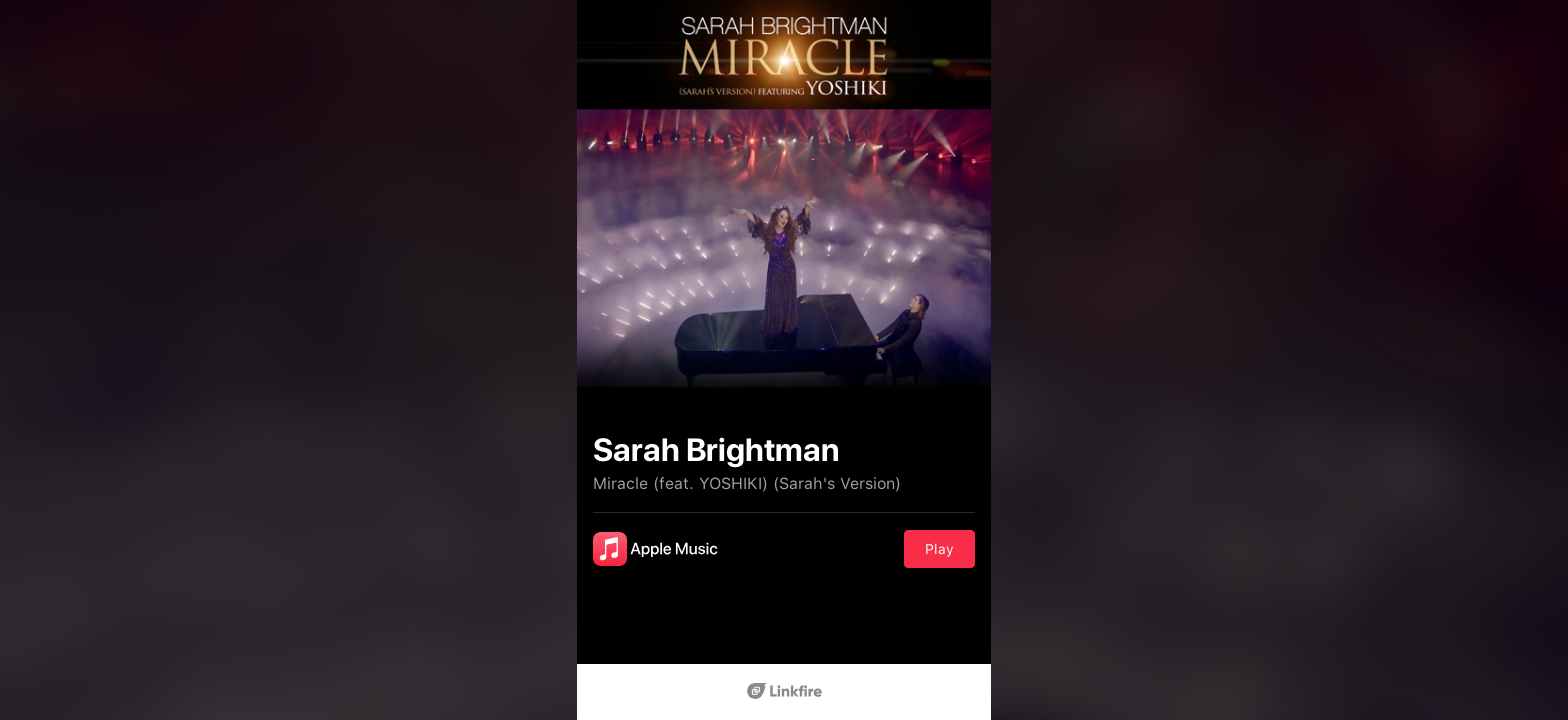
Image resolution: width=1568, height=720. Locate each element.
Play (939, 549)
